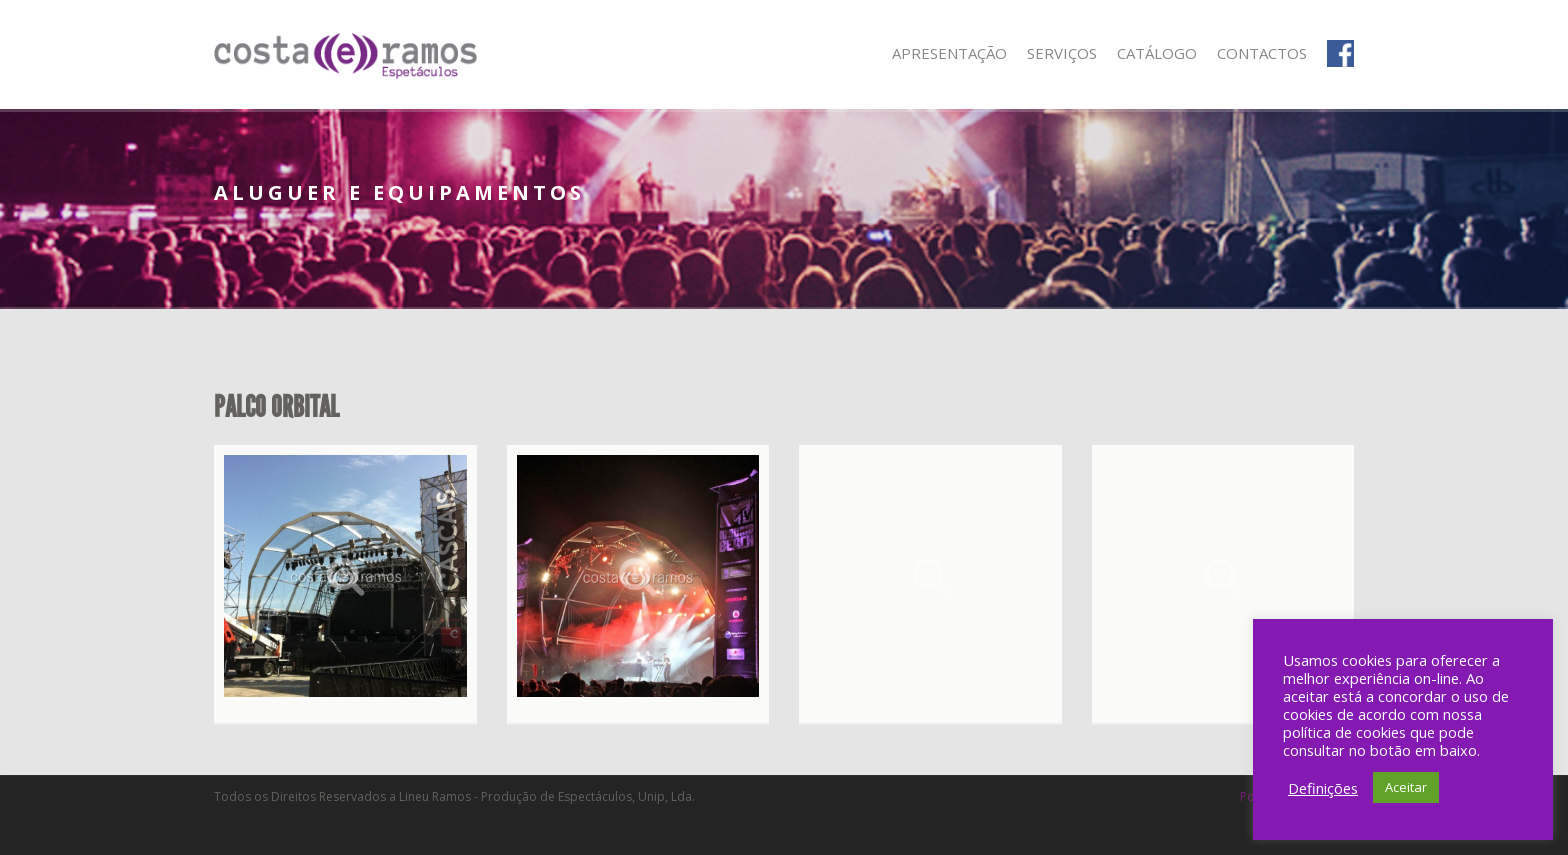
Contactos (1262, 53)
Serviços (1062, 53)
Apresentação (949, 53)
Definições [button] (1323, 788)
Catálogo (1157, 53)
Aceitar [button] (1406, 787)
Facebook (1340, 53)
